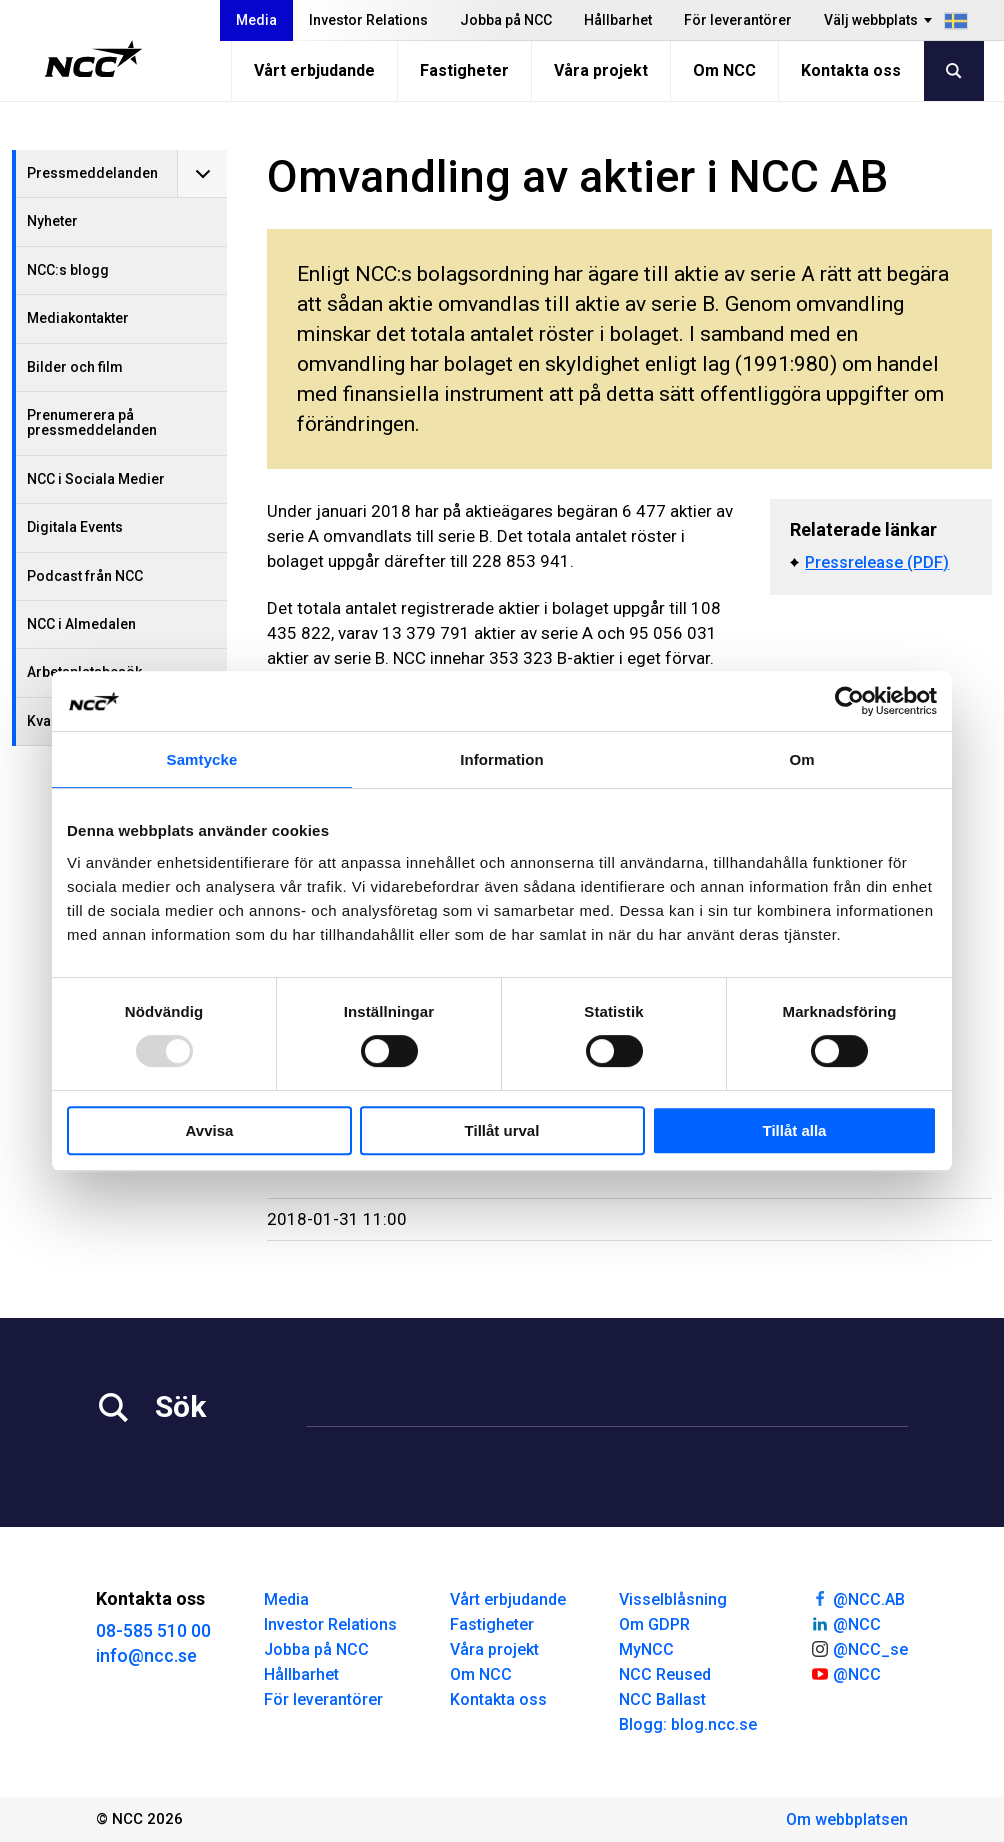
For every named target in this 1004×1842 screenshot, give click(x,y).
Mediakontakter (78, 318)
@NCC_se (859, 1648)
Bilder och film (75, 367)
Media (256, 20)
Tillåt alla (795, 1130)
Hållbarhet (618, 20)
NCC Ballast (662, 1699)
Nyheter (52, 221)
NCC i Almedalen (81, 624)
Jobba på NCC (506, 20)
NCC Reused (665, 1674)
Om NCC (724, 70)
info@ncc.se (146, 1655)
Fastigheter (464, 70)
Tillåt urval (502, 1130)
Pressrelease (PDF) (877, 562)
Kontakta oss (851, 70)
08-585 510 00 (153, 1630)
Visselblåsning (673, 1599)
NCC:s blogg (68, 270)
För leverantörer (738, 20)
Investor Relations (368, 20)
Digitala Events (75, 527)
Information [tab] (502, 759)
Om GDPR (654, 1624)
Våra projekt (601, 70)
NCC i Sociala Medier (96, 479)
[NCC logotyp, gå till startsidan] (93, 59)
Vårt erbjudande (314, 70)
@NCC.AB (857, 1598)
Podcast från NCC (85, 576)
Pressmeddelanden (92, 173)
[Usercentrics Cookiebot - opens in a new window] (849, 701)
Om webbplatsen (847, 1819)
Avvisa (210, 1130)
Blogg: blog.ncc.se (688, 1724)
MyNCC (646, 1649)
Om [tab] (801, 759)
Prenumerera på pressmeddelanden (92, 422)
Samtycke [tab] (202, 759)
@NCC (845, 1623)
